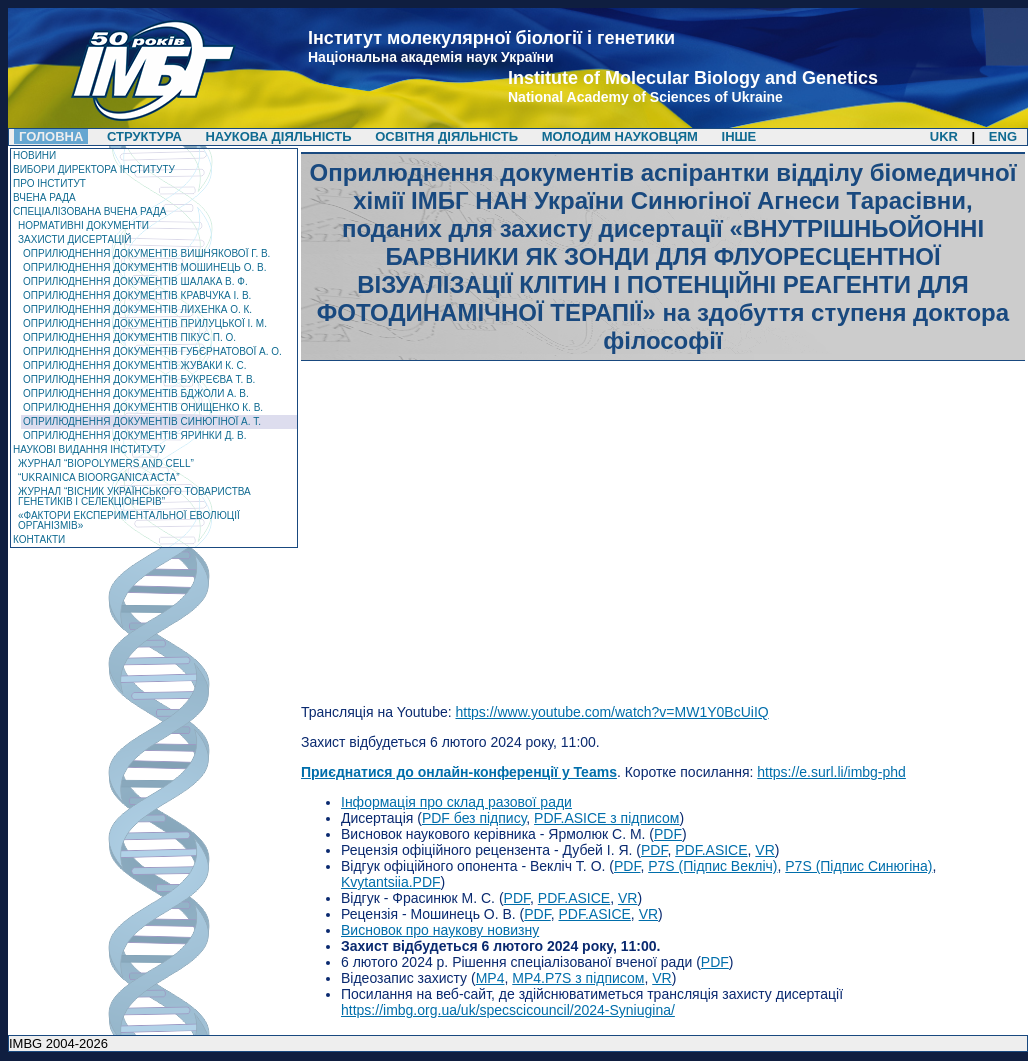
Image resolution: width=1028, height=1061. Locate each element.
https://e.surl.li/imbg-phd (831, 772)
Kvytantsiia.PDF (391, 882)
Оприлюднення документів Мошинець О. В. (144, 267)
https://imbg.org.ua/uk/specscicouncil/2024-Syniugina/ (508, 1010)
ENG (1003, 136)
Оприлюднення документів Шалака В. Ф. (135, 281)
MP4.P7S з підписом (578, 978)
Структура (144, 136)
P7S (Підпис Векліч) (712, 866)
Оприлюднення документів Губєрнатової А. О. (152, 351)
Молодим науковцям (620, 136)
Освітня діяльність (448, 136)
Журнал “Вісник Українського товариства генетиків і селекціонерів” (134, 496)
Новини (34, 155)
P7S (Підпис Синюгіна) (858, 866)
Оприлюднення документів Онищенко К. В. (143, 407)
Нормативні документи (83, 225)
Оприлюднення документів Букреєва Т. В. (139, 379)
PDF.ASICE (711, 850)
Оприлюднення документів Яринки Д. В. (134, 435)
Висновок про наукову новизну (440, 930)
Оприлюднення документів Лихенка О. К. (137, 309)
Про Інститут (49, 183)
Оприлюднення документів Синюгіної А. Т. (142, 421)
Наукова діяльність (278, 136)
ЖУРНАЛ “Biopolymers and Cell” (106, 463)
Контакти (39, 539)
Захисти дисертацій (74, 239)
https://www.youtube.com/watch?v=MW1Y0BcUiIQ (611, 712)
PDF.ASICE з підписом (606, 818)
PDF (668, 834)
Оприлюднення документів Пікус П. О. (129, 337)
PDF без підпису (474, 818)
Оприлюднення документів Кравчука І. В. (137, 295)
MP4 (490, 978)
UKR (944, 136)
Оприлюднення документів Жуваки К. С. (135, 365)
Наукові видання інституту (89, 449)
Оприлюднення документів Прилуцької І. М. (145, 323)
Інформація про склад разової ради (456, 802)
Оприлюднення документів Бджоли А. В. (136, 393)
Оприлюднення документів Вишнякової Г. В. (146, 253)
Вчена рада (44, 197)
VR (764, 850)
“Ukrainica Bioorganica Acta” (99, 477)
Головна (51, 136)
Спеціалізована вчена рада (90, 211)
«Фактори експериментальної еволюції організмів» (129, 520)
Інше (739, 136)
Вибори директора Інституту (94, 169)
